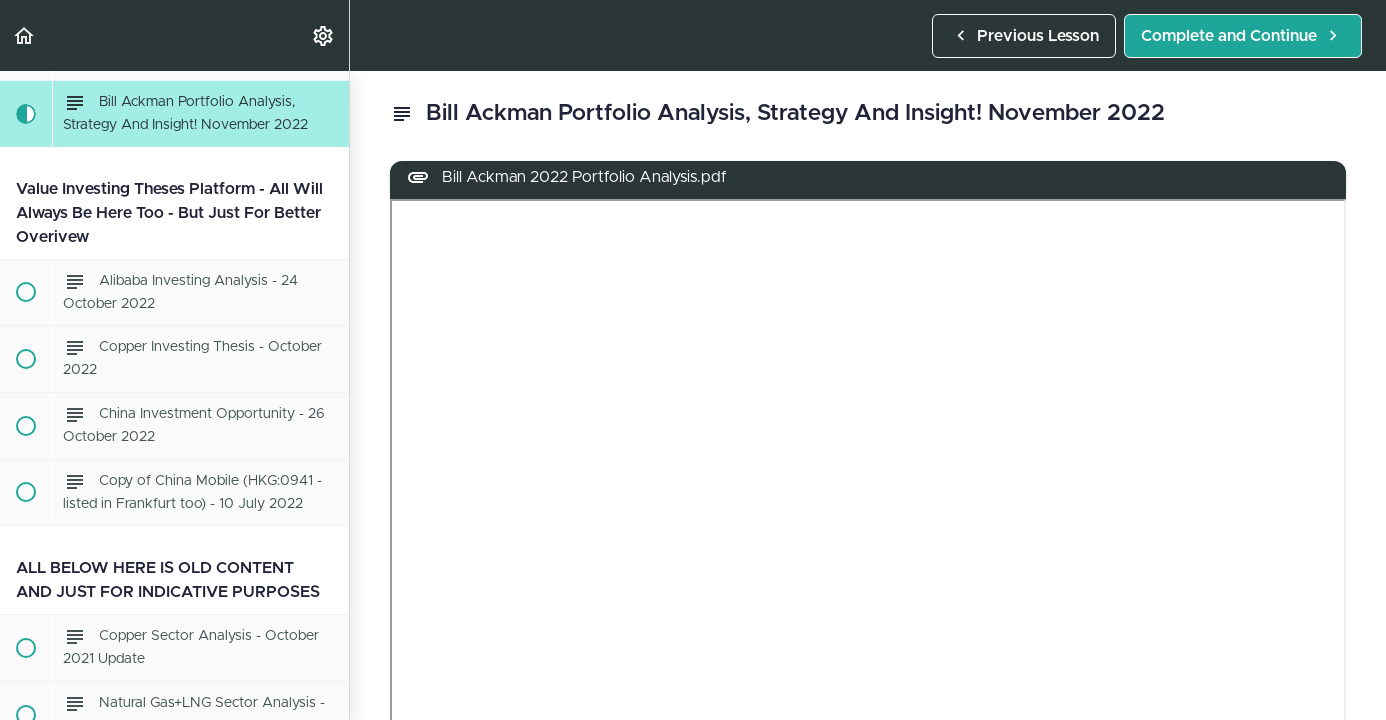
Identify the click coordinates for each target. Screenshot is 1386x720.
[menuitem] (324, 35)
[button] (25, 35)
